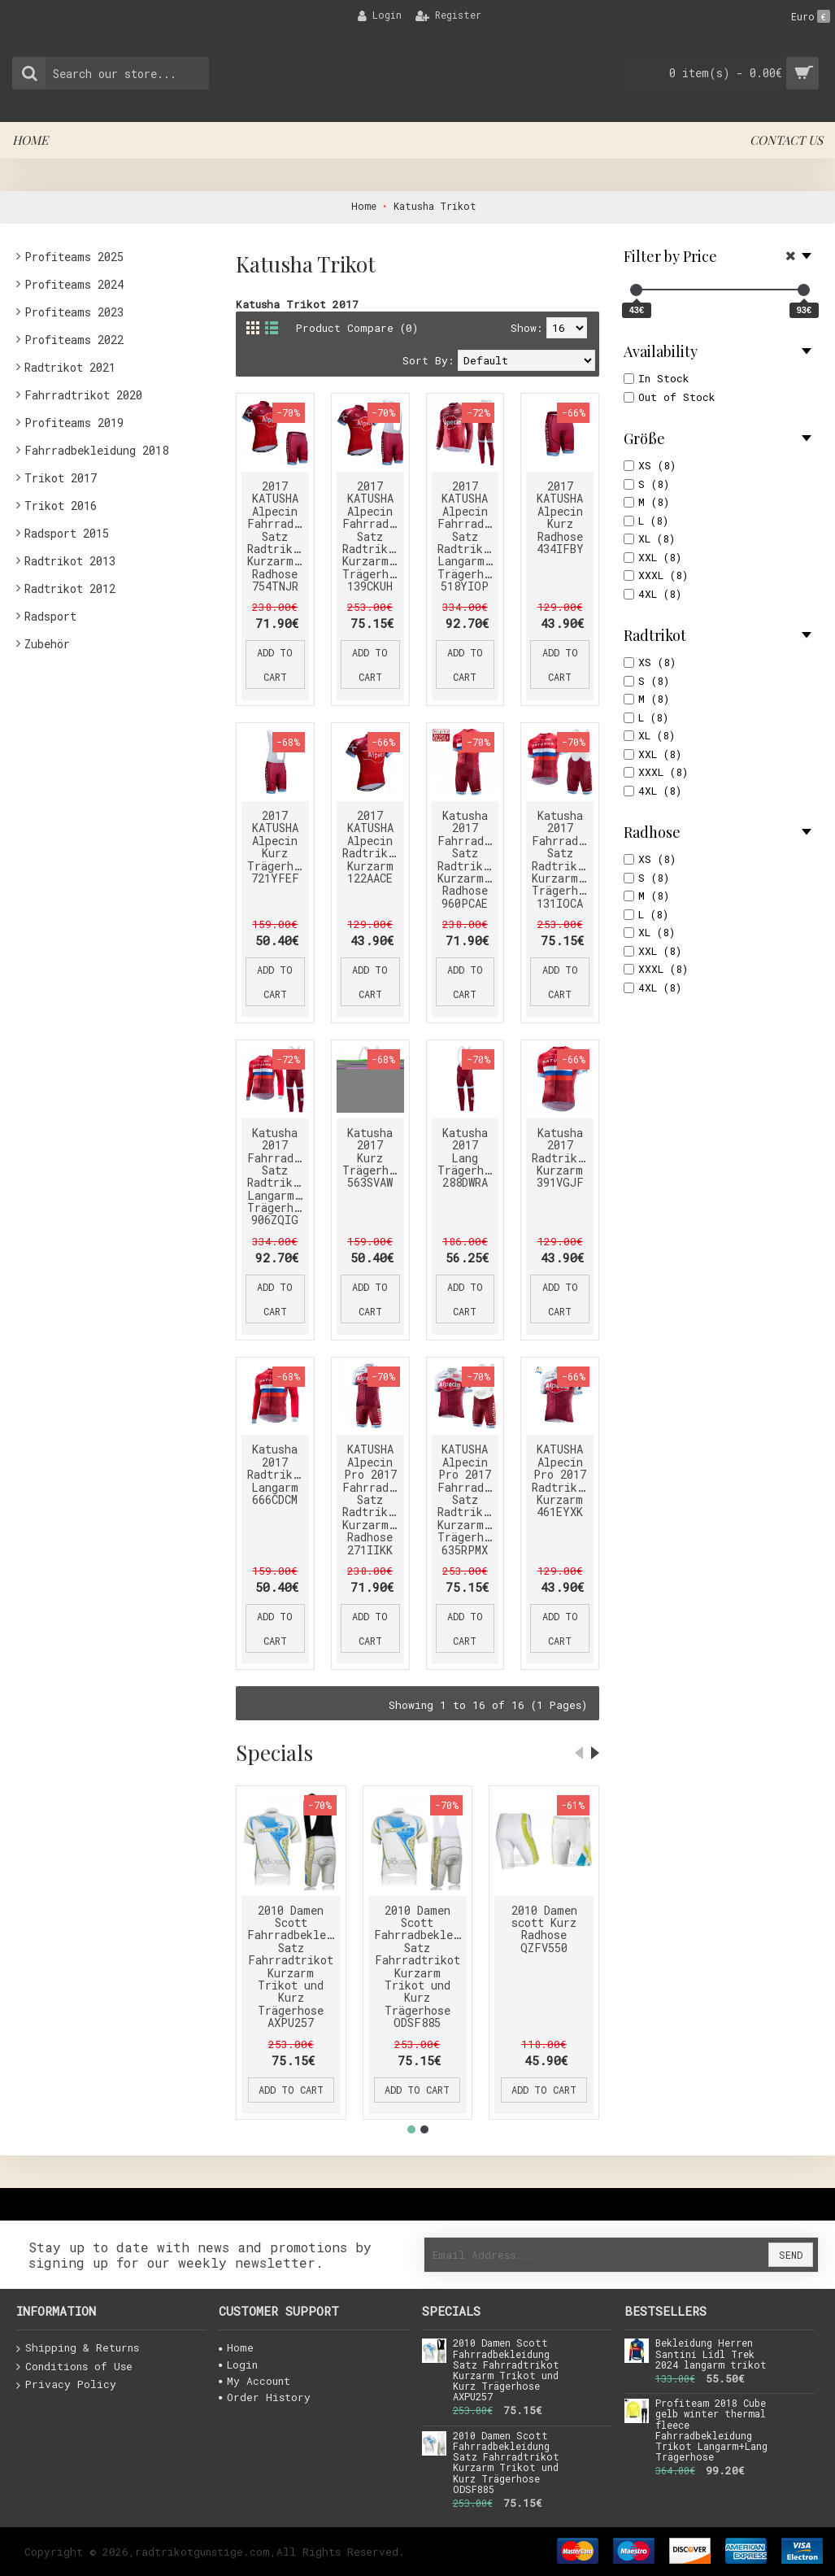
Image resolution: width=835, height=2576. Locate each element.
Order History (265, 2397)
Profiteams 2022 (74, 339)
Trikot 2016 (60, 505)
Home (236, 2347)
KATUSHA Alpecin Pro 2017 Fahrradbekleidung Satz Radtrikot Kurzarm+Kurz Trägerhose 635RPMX (468, 1499)
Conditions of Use (74, 2367)
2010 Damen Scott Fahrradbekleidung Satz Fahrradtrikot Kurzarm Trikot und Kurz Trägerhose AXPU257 (294, 1967)
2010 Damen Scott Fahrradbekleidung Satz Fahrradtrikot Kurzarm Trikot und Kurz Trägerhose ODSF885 (421, 1967)
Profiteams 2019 (74, 422)
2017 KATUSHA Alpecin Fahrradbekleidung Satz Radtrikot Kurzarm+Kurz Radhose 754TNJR (278, 536)
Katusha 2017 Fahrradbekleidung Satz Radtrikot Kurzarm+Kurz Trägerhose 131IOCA (563, 859)
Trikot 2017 (60, 478)
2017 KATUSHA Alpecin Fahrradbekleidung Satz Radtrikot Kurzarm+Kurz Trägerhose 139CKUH (373, 536)
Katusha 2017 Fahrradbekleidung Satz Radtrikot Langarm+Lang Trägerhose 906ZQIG (278, 1176)
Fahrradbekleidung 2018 (96, 450)
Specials (274, 1752)
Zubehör (47, 644)
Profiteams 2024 (74, 284)
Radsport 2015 (66, 533)
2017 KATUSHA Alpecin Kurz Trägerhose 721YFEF (278, 847)
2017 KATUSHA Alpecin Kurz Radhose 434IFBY (560, 517)
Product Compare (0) (357, 327)
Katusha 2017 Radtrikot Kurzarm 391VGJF (561, 1158)
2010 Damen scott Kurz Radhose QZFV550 (544, 1929)
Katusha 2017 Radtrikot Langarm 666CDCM (276, 1474)
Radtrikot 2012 (69, 588)
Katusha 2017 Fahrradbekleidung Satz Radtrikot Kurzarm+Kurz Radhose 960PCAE (468, 859)
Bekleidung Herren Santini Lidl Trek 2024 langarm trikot (711, 2354)
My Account (254, 2380)
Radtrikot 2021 (69, 367)
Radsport (50, 616)
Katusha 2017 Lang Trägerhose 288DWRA (468, 1158)
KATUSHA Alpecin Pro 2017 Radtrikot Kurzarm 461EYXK (561, 1480)
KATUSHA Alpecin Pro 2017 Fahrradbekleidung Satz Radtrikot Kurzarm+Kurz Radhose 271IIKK (373, 1499)
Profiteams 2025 (74, 256)
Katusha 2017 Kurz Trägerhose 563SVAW (373, 1158)
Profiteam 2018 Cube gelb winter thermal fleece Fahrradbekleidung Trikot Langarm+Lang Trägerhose (711, 2430)
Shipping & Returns (77, 2348)
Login (238, 2364)
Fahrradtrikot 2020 (83, 395)
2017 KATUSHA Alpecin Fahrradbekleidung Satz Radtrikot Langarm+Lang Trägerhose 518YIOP (468, 536)
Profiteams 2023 (74, 312)
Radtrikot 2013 (69, 561)
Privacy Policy (66, 2385)
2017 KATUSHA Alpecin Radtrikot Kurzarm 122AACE (371, 847)
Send (790, 2254)
